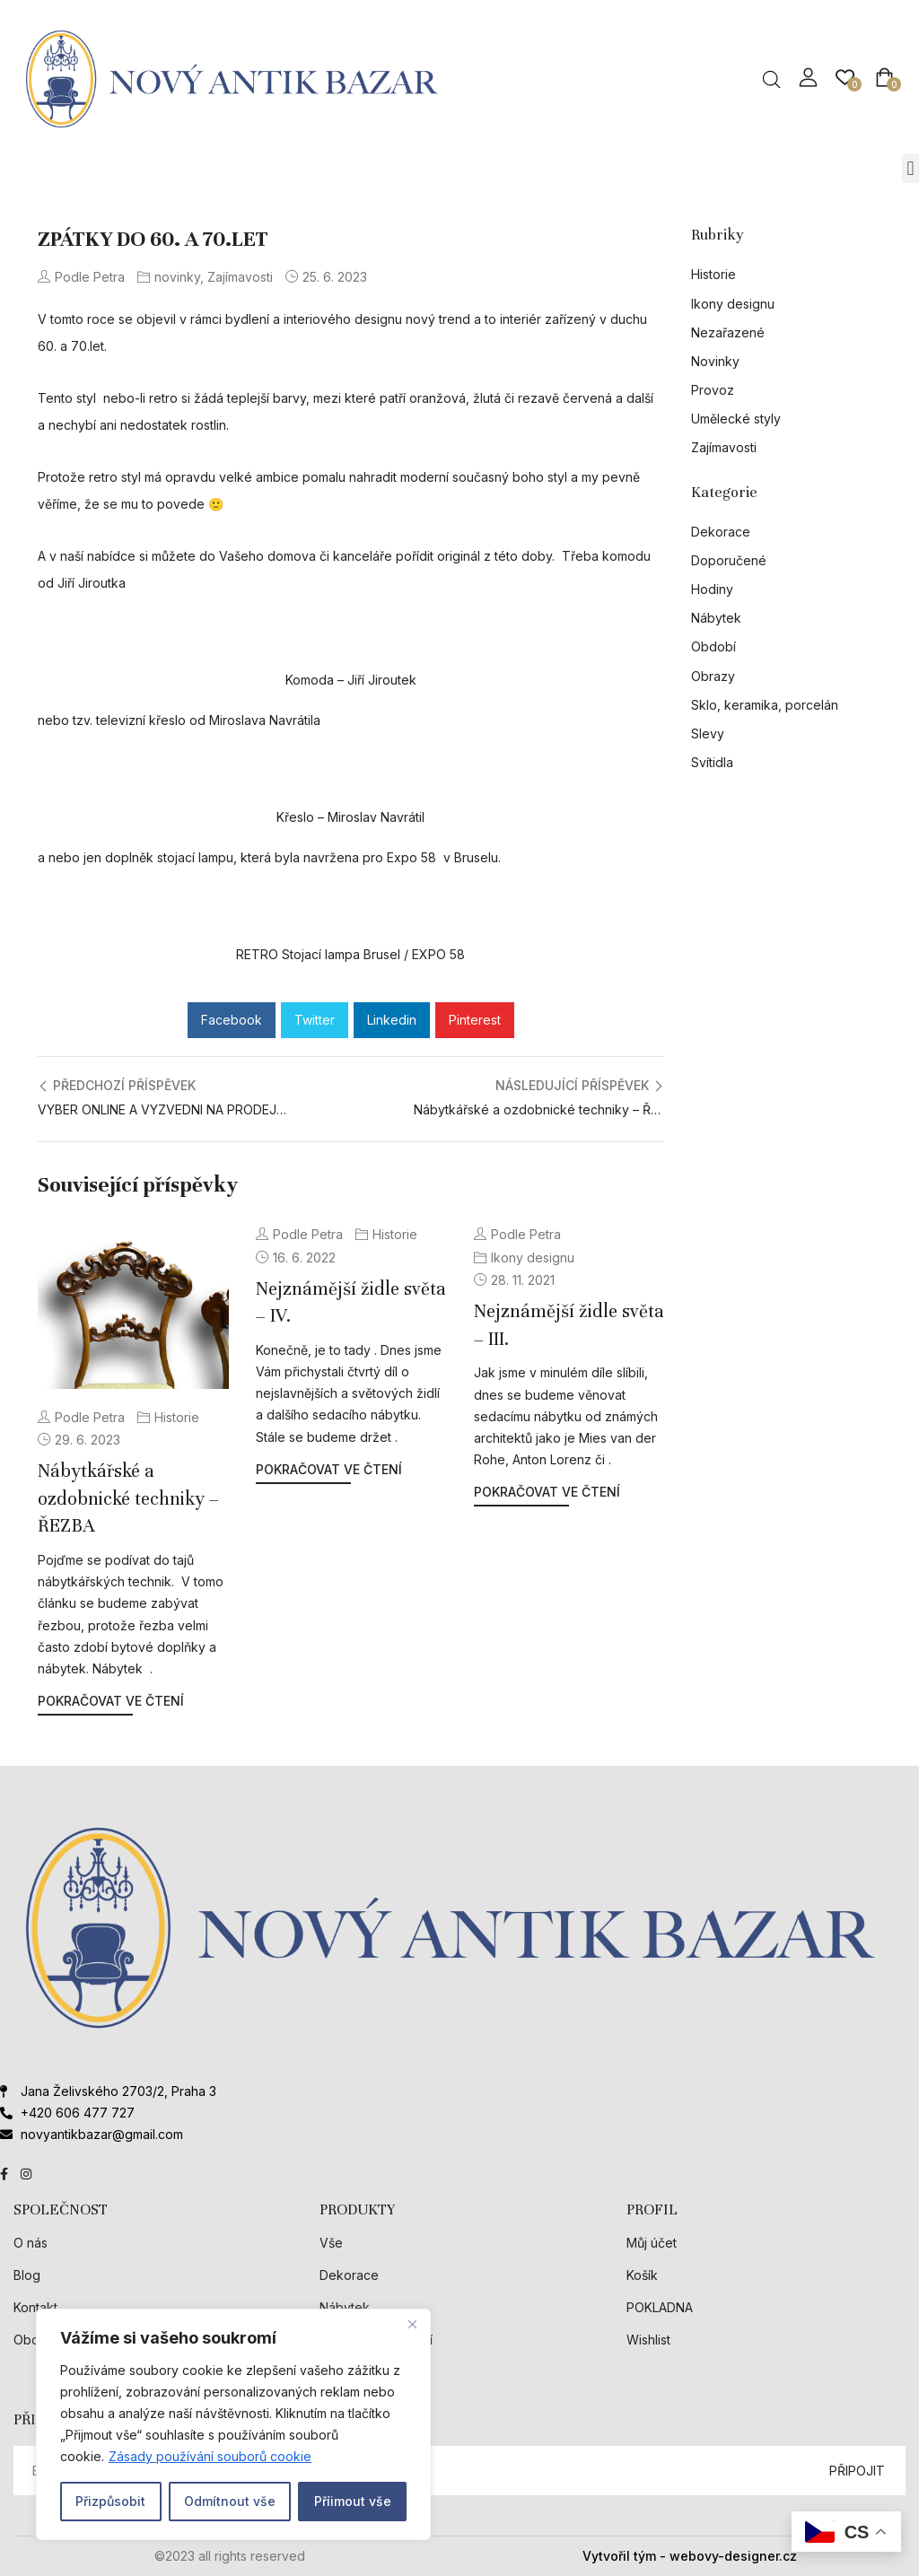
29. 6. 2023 (87, 1439)
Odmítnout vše (230, 2501)
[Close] (412, 2324)
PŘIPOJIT (857, 2470)
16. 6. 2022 (304, 1257)
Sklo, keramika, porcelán (764, 704)
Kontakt (35, 2307)
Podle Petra (81, 276)
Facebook (231, 1019)
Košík (642, 2275)
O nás (30, 2242)
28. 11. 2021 (523, 1280)
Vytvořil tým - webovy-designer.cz (689, 2555)
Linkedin (391, 1019)
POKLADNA (659, 2307)
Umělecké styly (736, 418)
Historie (176, 1417)
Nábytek (716, 617)
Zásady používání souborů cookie (210, 2456)
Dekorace (720, 531)
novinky (177, 276)
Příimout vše (352, 2501)
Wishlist (648, 2339)
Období (713, 646)
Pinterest (475, 1019)
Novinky (715, 361)
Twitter (314, 1019)
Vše (331, 2242)
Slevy (707, 733)
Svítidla (712, 762)
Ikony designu (532, 1257)
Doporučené (728, 560)
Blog (26, 2275)
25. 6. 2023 (334, 276)
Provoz (712, 389)
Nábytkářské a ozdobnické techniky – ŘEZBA (128, 1499)
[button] (910, 168)
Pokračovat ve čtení (111, 1700)
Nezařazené (728, 332)
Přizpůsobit (110, 2501)
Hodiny (712, 589)
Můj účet (651, 2242)
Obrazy (713, 676)
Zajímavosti (240, 276)
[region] (233, 2424)
